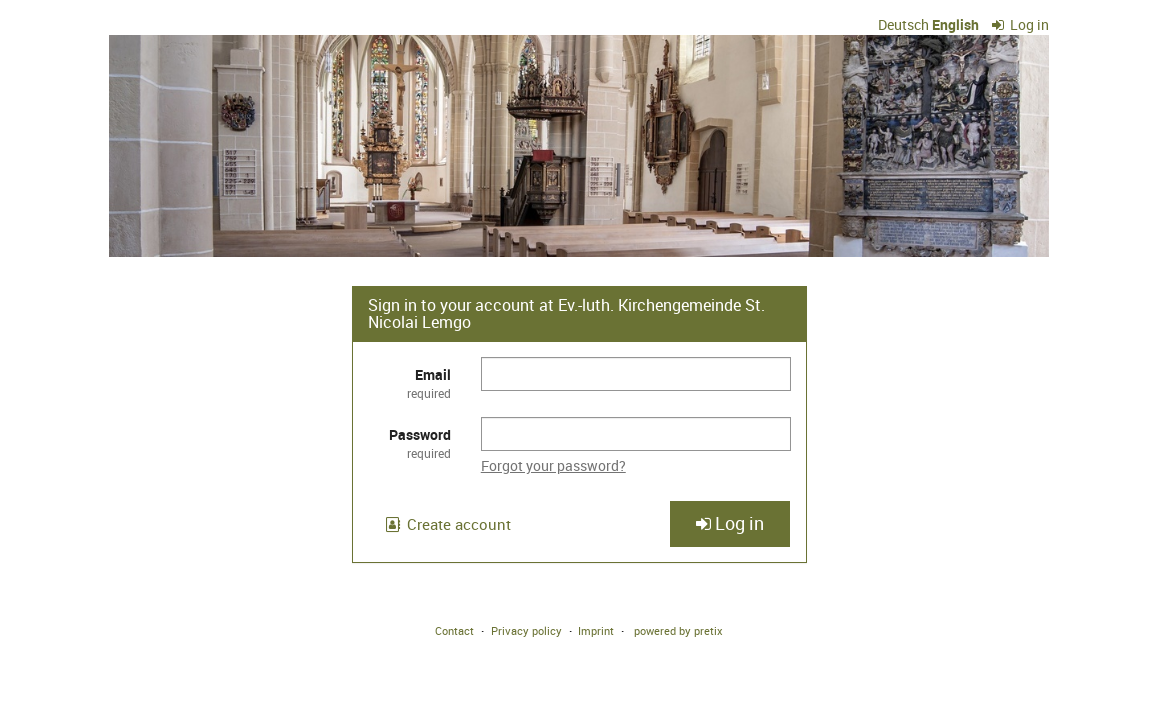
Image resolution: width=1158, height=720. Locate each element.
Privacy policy (526, 630)
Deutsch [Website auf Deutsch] (903, 24)
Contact (454, 630)
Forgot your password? (553, 465)
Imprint (596, 630)
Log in (1021, 24)
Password (409, 443)
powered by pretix (678, 630)
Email (409, 383)
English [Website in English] (955, 24)
